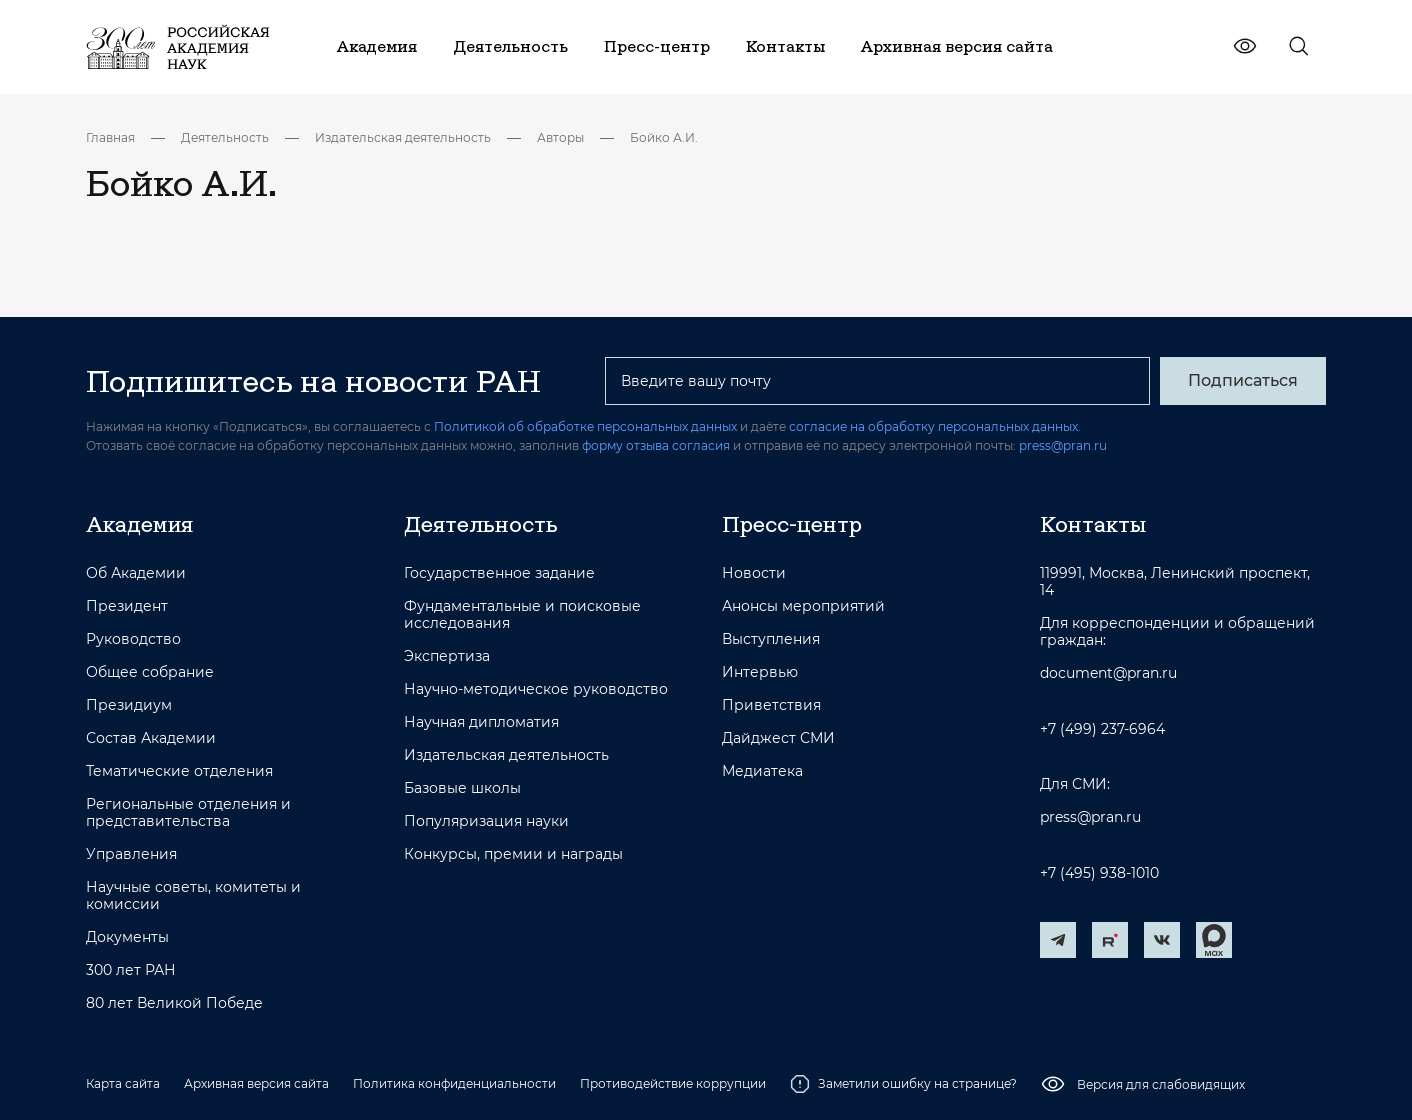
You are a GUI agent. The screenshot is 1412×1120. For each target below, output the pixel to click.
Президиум (129, 705)
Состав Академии (151, 738)
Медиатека (762, 771)
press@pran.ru (1063, 445)
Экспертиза (447, 656)
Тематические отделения (179, 771)
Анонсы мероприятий (803, 606)
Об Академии (136, 573)
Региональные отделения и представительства (188, 813)
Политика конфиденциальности (454, 1083)
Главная (110, 137)
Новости (754, 573)
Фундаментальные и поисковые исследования (522, 615)
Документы (127, 937)
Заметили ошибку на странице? (903, 1084)
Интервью (760, 672)
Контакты (1093, 524)
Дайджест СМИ (778, 738)
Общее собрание (150, 672)
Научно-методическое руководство (536, 689)
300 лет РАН (131, 970)
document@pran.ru (1108, 673)
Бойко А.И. (664, 137)
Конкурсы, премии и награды (513, 854)
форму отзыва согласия (656, 445)
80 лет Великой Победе (174, 1003)
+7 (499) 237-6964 (1102, 729)
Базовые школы (462, 788)
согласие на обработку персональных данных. (935, 426)
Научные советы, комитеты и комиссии (193, 896)
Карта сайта (123, 1083)
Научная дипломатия (481, 722)
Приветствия (771, 705)
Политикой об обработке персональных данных (585, 426)
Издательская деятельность (403, 137)
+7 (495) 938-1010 (1099, 873)
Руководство (133, 639)
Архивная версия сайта (256, 1083)
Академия (139, 524)
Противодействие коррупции (673, 1083)
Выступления (771, 639)
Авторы (560, 137)
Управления (131, 854)
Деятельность (225, 137)
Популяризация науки (486, 821)
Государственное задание (499, 573)
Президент (127, 606)
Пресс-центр (792, 524)
